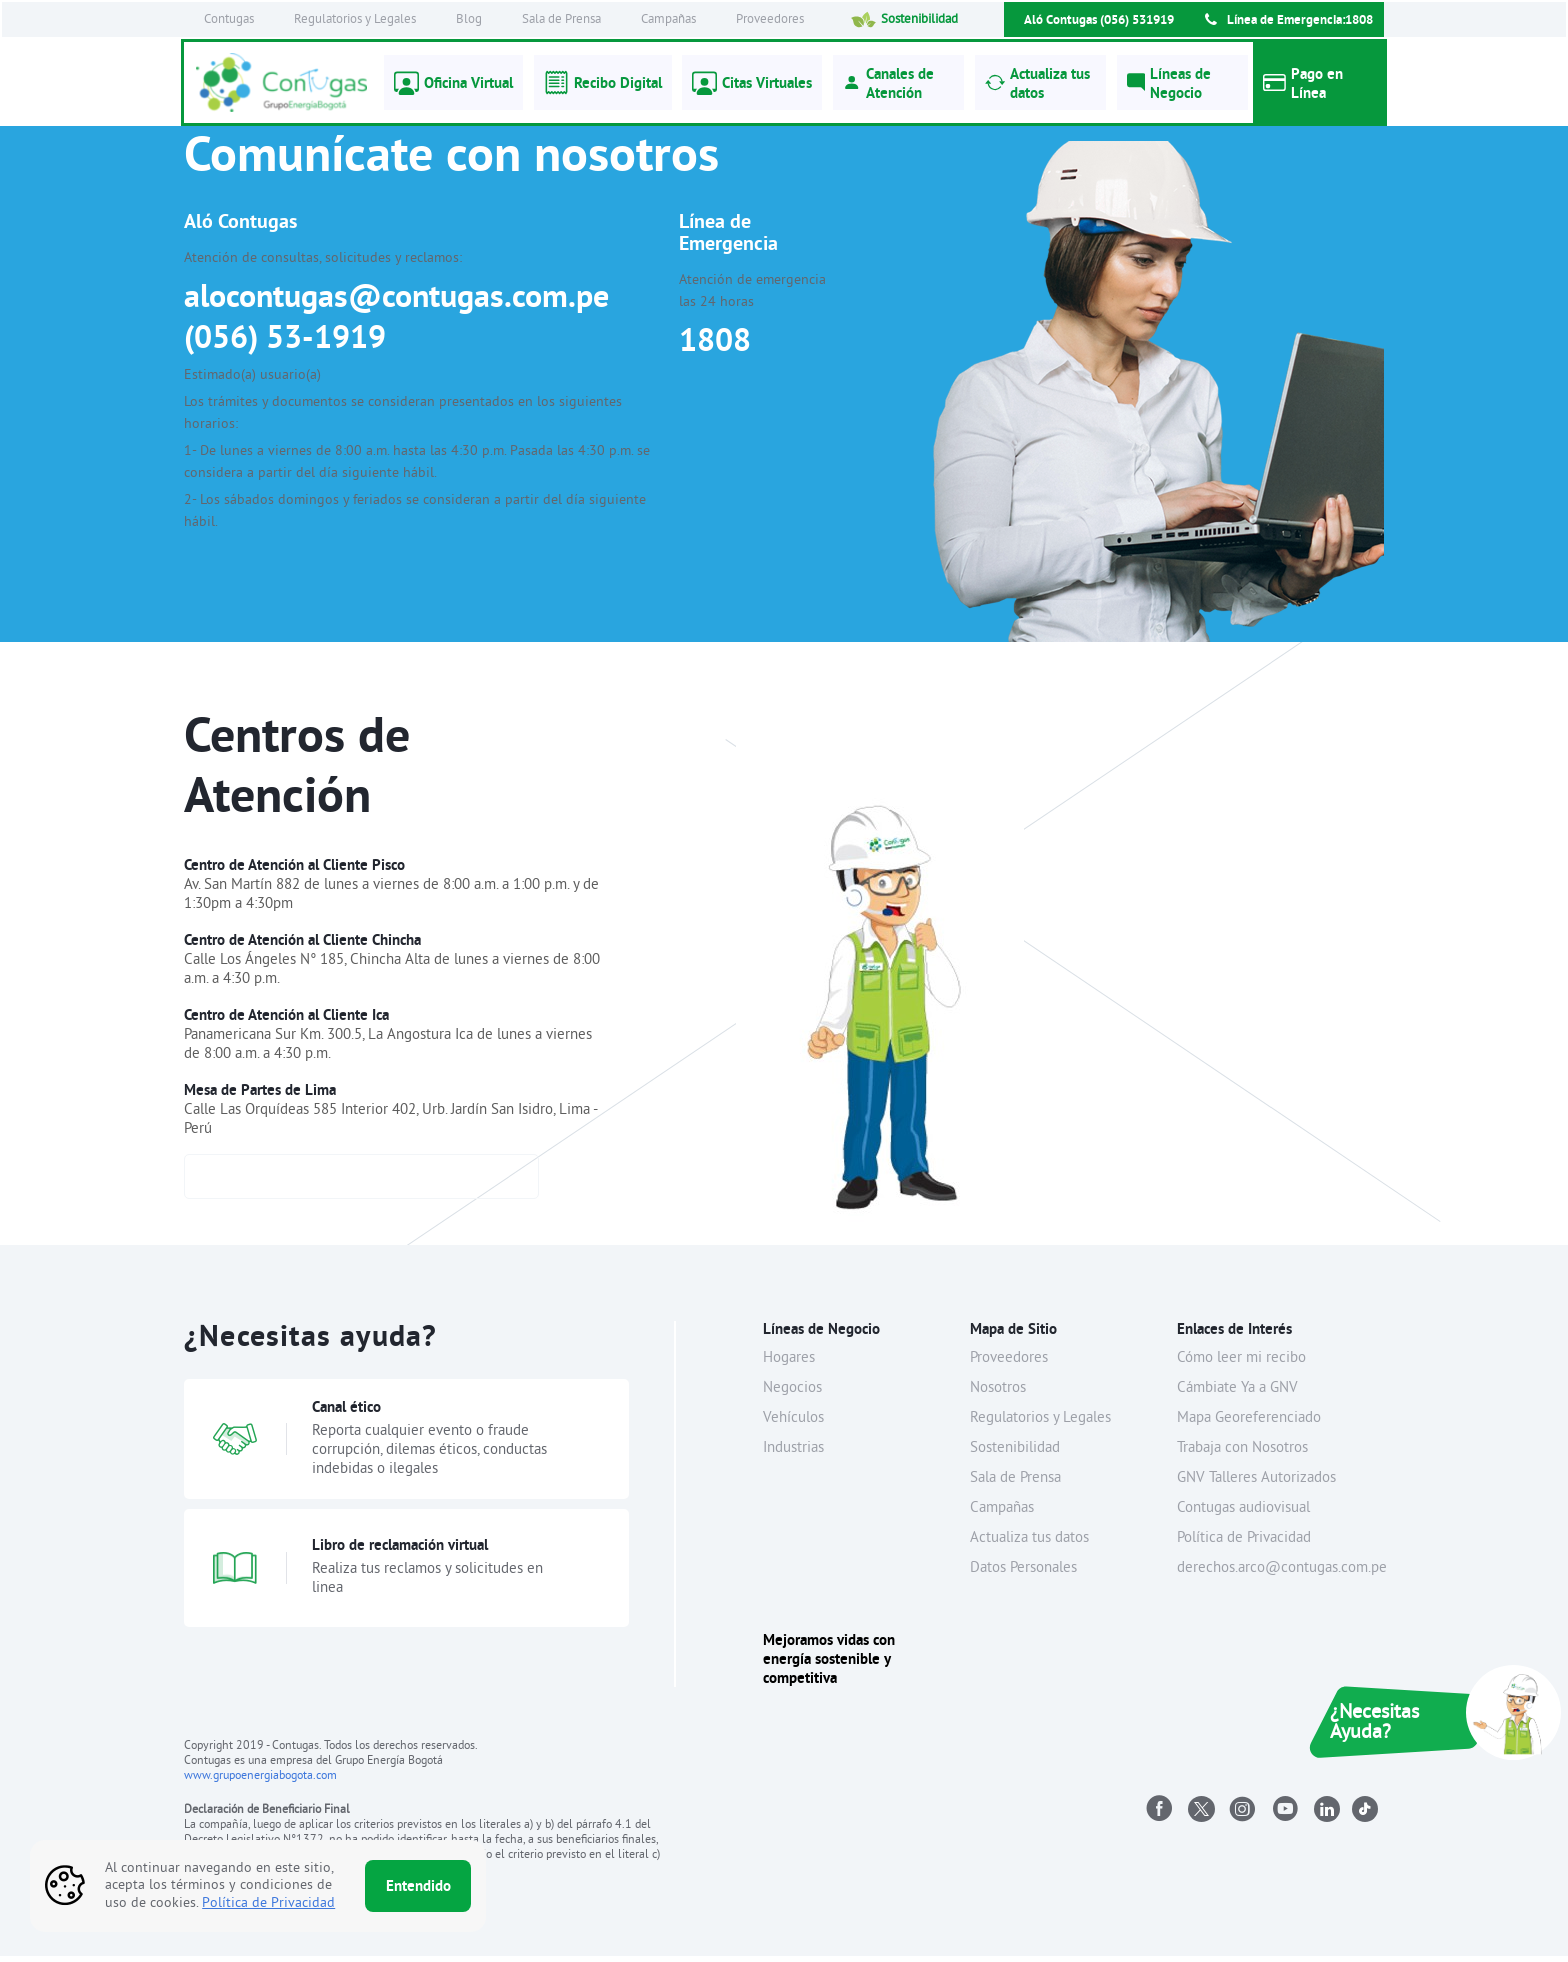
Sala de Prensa (561, 20)
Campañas (668, 20)
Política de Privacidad (1244, 1544)
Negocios (792, 1394)
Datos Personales (1023, 1574)
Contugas (229, 20)
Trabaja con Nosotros (1242, 1454)
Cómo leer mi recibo (1241, 1364)
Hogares (789, 1364)
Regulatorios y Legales (355, 20)
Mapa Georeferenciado (1249, 1424)
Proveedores (770, 20)
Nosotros (998, 1394)
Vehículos (793, 1424)
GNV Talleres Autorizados (1256, 1484)
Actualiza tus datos (1029, 1544)
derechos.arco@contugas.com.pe (1282, 1574)
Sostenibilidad (904, 19)
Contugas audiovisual (1243, 1514)
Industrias (793, 1454)
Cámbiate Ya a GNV (1237, 1394)
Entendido (418, 1885)
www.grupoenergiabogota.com (260, 1782)
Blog (469, 20)
